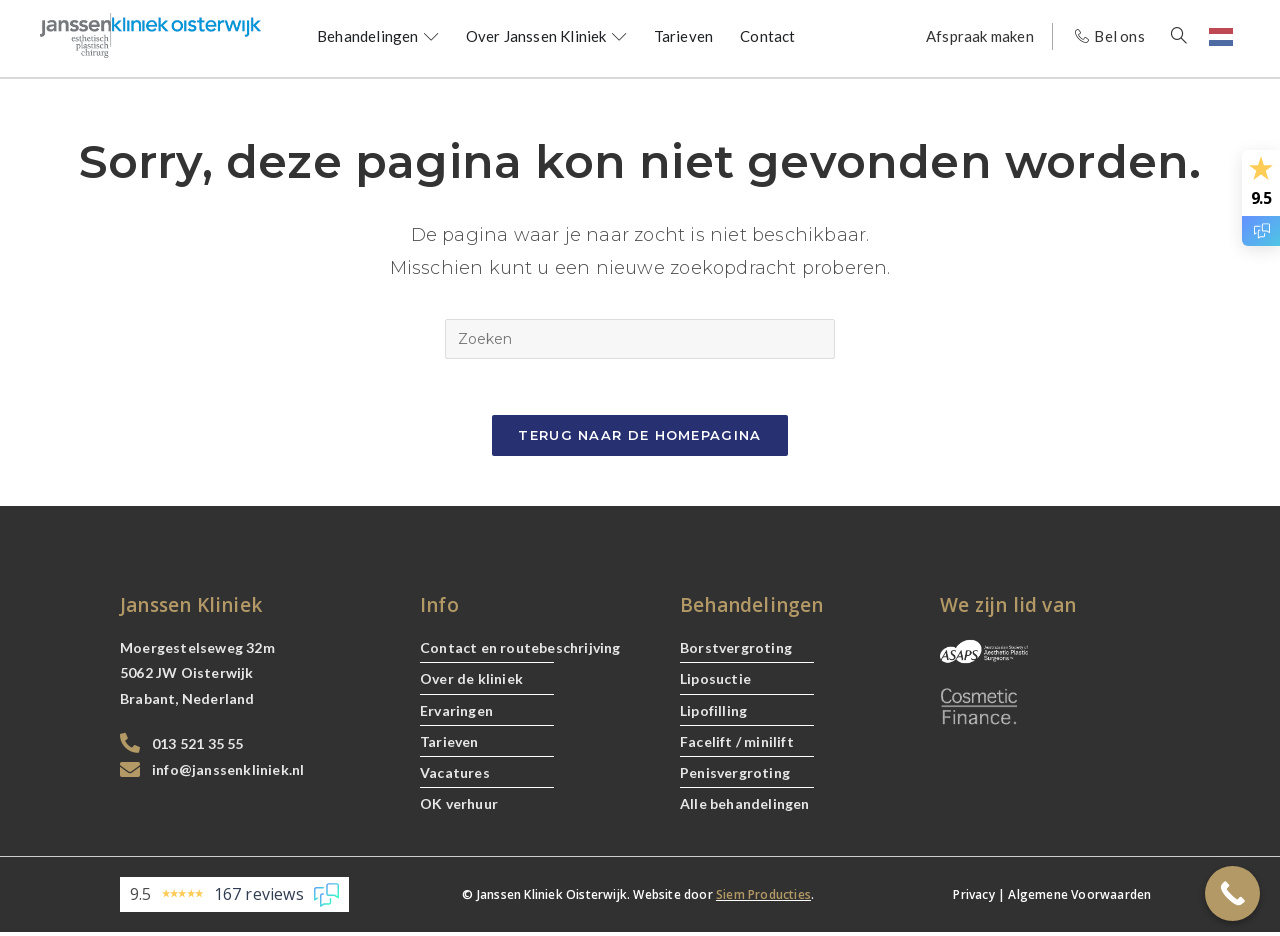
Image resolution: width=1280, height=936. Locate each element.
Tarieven (684, 36)
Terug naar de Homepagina (639, 439)
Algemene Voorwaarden (1079, 898)
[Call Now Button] (1232, 893)
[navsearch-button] (1190, 37)
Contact (767, 36)
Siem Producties (763, 898)
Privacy (973, 898)
